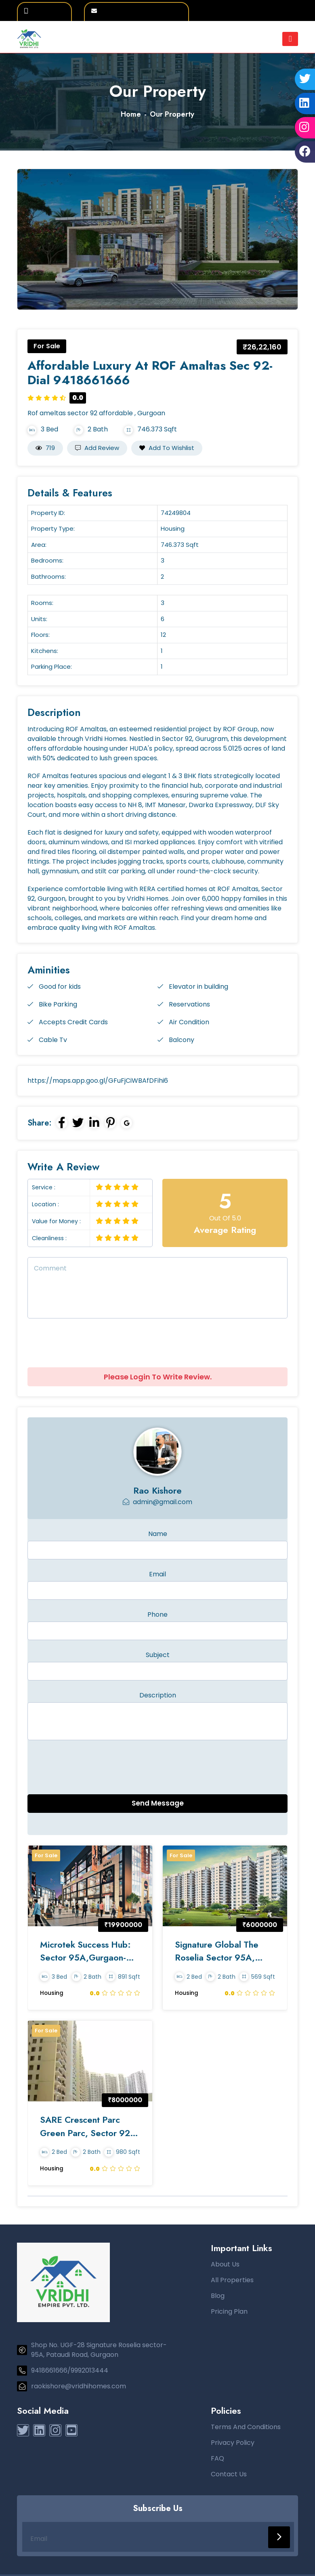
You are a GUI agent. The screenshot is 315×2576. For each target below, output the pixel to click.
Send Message (158, 1803)
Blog (218, 2296)
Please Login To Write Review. (158, 1377)
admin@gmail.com (157, 1502)
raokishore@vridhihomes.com (133, 19)
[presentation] (88, 1343)
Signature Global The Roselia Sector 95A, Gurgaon (217, 1951)
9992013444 (41, 19)
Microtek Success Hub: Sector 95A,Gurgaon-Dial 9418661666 (87, 1951)
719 (45, 448)
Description (157, 1695)
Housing (52, 1994)
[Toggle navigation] (290, 39)
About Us (225, 2265)
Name (157, 1533)
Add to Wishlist (166, 448)
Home (131, 114)
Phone (157, 1614)
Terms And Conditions (246, 2427)
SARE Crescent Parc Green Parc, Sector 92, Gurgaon (87, 2127)
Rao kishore (157, 1490)
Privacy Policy (232, 2443)
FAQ (217, 2459)
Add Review (97, 448)
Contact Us (229, 2475)
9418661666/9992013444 (62, 2372)
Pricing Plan (229, 2312)
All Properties (232, 2280)
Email (157, 1574)
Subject (158, 1654)
